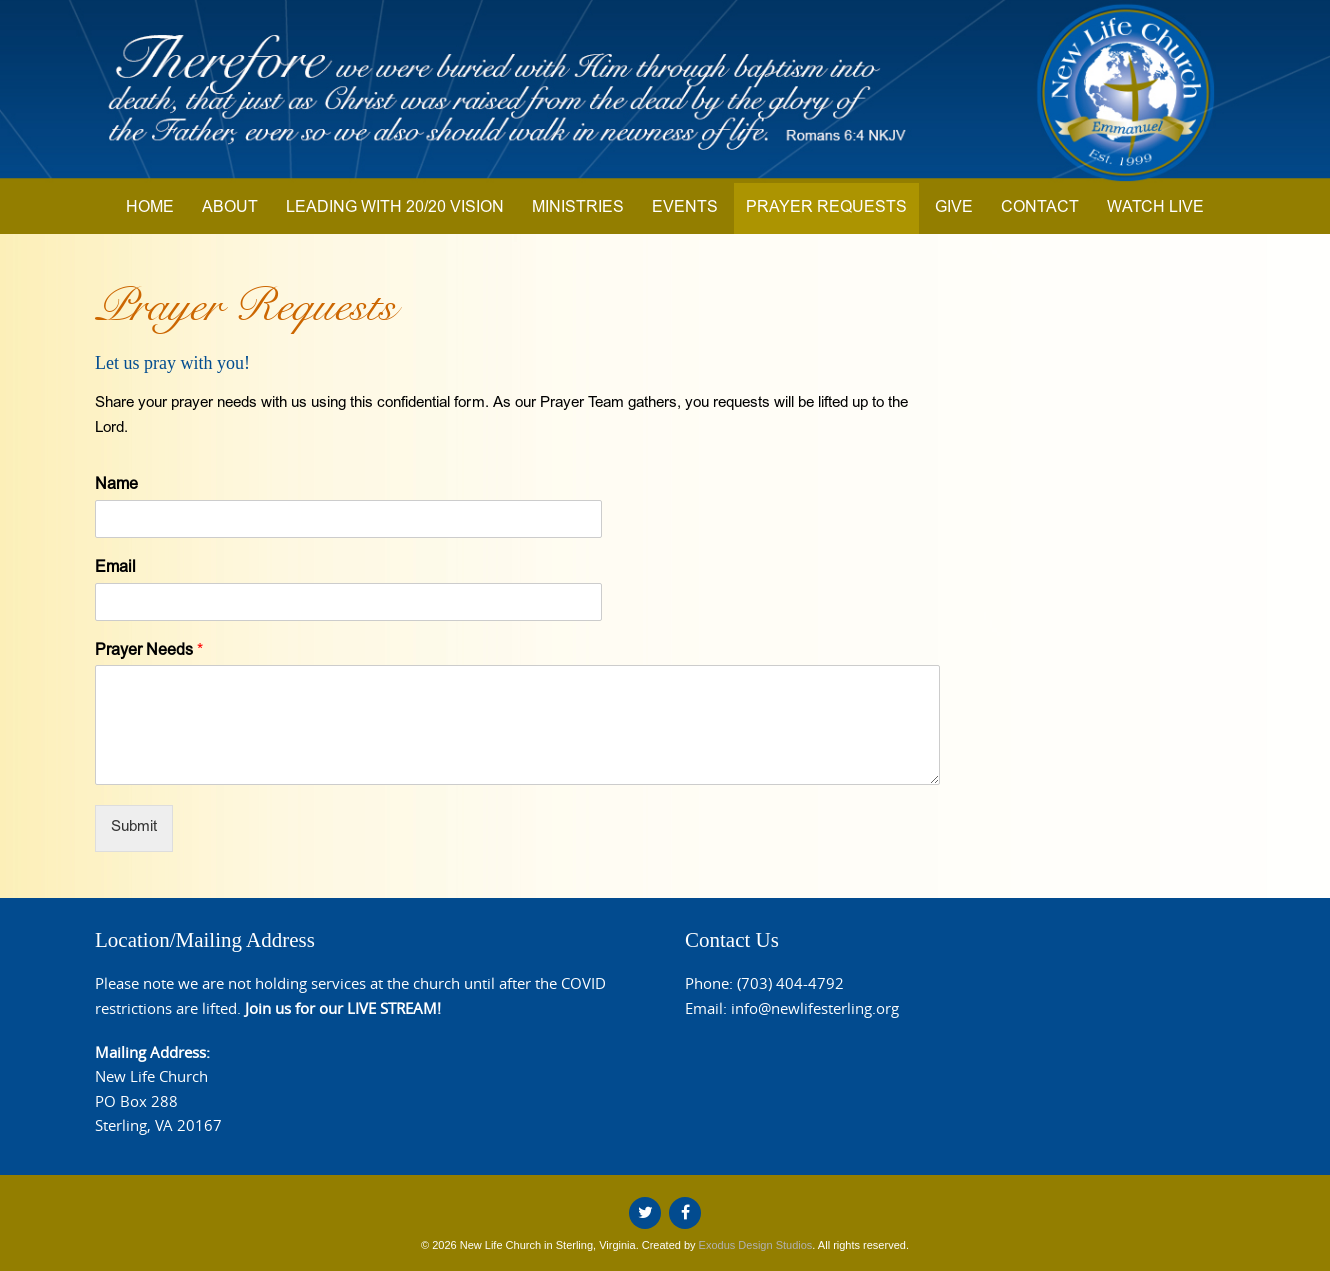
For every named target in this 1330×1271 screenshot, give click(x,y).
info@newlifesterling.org (815, 1008)
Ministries (578, 208)
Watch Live (1155, 208)
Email (115, 568)
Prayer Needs (149, 651)
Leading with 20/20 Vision (395, 208)
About (230, 208)
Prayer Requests (826, 208)
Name (116, 485)
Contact (1040, 208)
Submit (134, 827)
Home (150, 208)
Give (954, 208)
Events (685, 208)
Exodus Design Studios (756, 1245)
